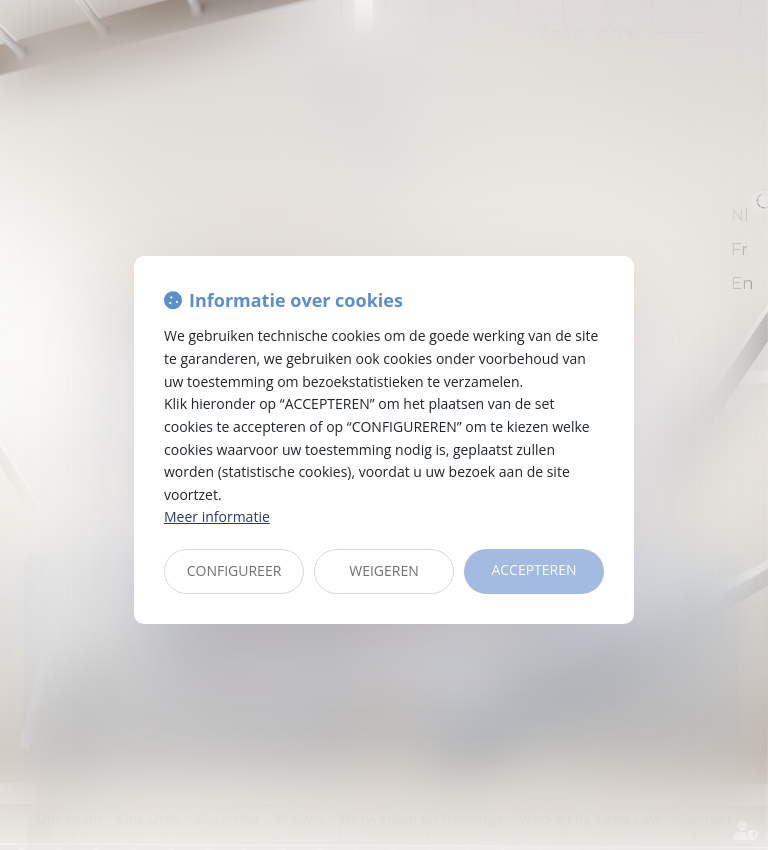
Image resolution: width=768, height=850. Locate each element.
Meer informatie (217, 516)
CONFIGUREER (234, 570)
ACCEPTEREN (533, 569)
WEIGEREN (384, 570)
